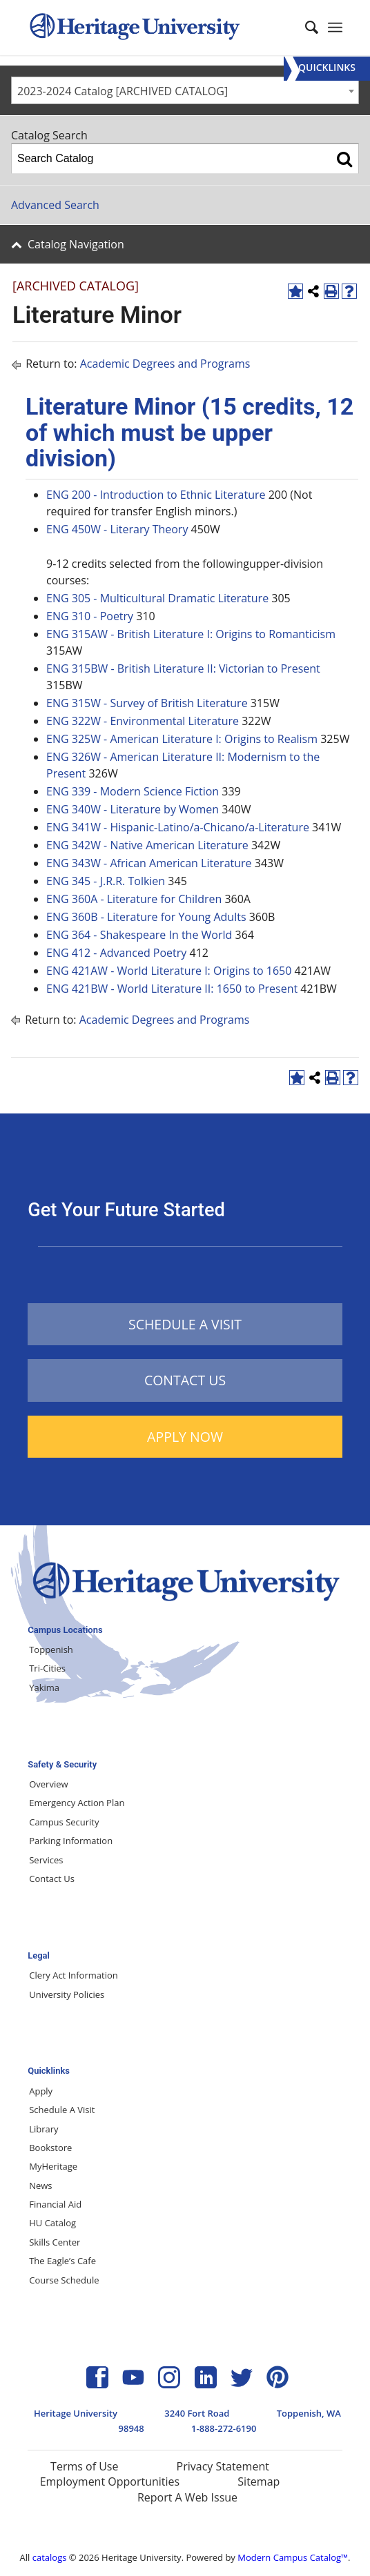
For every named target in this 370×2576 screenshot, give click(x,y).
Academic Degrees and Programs (165, 363)
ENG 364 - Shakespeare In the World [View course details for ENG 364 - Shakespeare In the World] (139, 934)
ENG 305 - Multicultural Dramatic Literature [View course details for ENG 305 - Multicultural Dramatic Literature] (157, 598)
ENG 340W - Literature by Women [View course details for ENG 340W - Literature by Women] (132, 809)
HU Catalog (52, 2223)
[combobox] (185, 90)
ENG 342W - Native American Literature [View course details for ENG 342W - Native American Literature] (147, 845)
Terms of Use (84, 2466)
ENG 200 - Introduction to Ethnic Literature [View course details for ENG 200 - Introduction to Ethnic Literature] (156, 494)
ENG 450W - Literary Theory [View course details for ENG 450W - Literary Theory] (117, 529)
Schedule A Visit (62, 2109)
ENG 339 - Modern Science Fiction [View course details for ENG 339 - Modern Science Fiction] (132, 791)
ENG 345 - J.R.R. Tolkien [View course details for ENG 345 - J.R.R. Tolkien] (105, 881)
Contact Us (52, 1878)
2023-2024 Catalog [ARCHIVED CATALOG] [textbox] (122, 91)
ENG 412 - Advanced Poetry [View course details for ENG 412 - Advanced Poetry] (116, 952)
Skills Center (54, 2242)
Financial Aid (55, 2204)
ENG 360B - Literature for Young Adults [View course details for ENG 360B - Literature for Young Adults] (146, 916)
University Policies (66, 1994)
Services (46, 1860)
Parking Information (71, 1840)
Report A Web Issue (187, 2497)
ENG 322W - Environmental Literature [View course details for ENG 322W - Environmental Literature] (142, 721)
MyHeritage (53, 2166)
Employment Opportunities (110, 2481)
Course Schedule (64, 2280)
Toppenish (51, 1649)
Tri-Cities (47, 1668)
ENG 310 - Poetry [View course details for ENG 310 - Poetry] (89, 616)
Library (43, 2129)
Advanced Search (55, 204)
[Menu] (327, 69)
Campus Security (64, 1822)
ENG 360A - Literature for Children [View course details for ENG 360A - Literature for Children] (134, 898)
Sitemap (258, 2481)
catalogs (49, 2557)
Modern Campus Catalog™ (292, 2557)
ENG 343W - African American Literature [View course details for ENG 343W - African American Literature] (149, 863)
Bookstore (50, 2147)
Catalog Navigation (76, 244)
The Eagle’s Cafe (62, 2261)
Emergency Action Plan (76, 1802)
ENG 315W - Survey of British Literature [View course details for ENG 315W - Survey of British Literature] (147, 703)
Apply (40, 2091)
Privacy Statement (223, 2466)
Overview (48, 1784)
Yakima (44, 1687)
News (40, 2185)
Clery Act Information (73, 1975)
